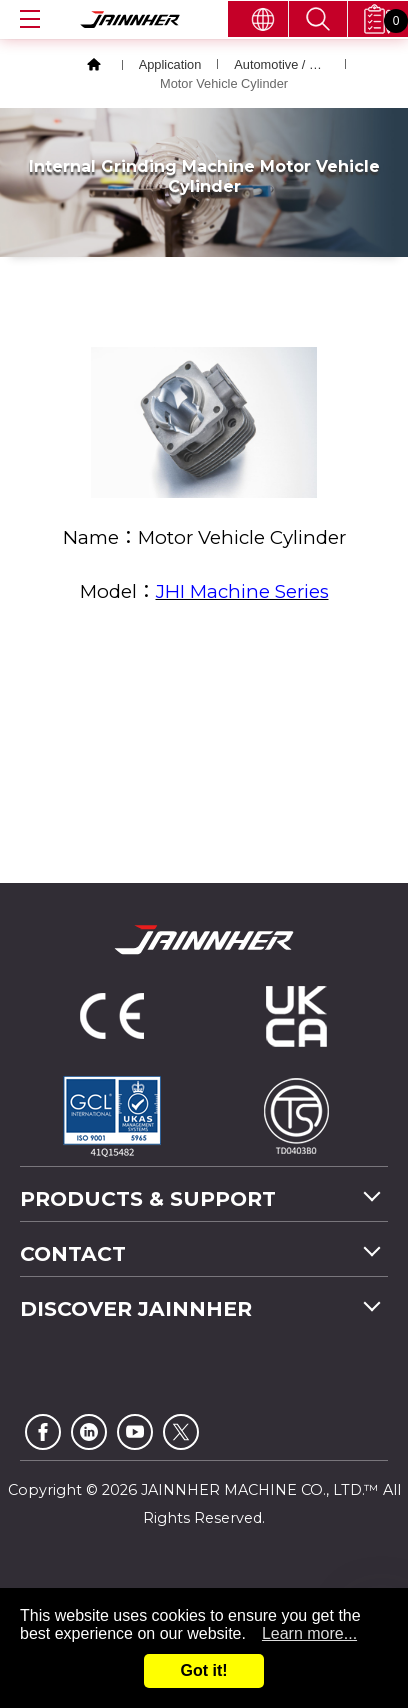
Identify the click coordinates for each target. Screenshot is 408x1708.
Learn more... (309, 1633)
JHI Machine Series (242, 591)
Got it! (203, 1670)
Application (170, 64)
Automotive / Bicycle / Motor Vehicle (281, 64)
